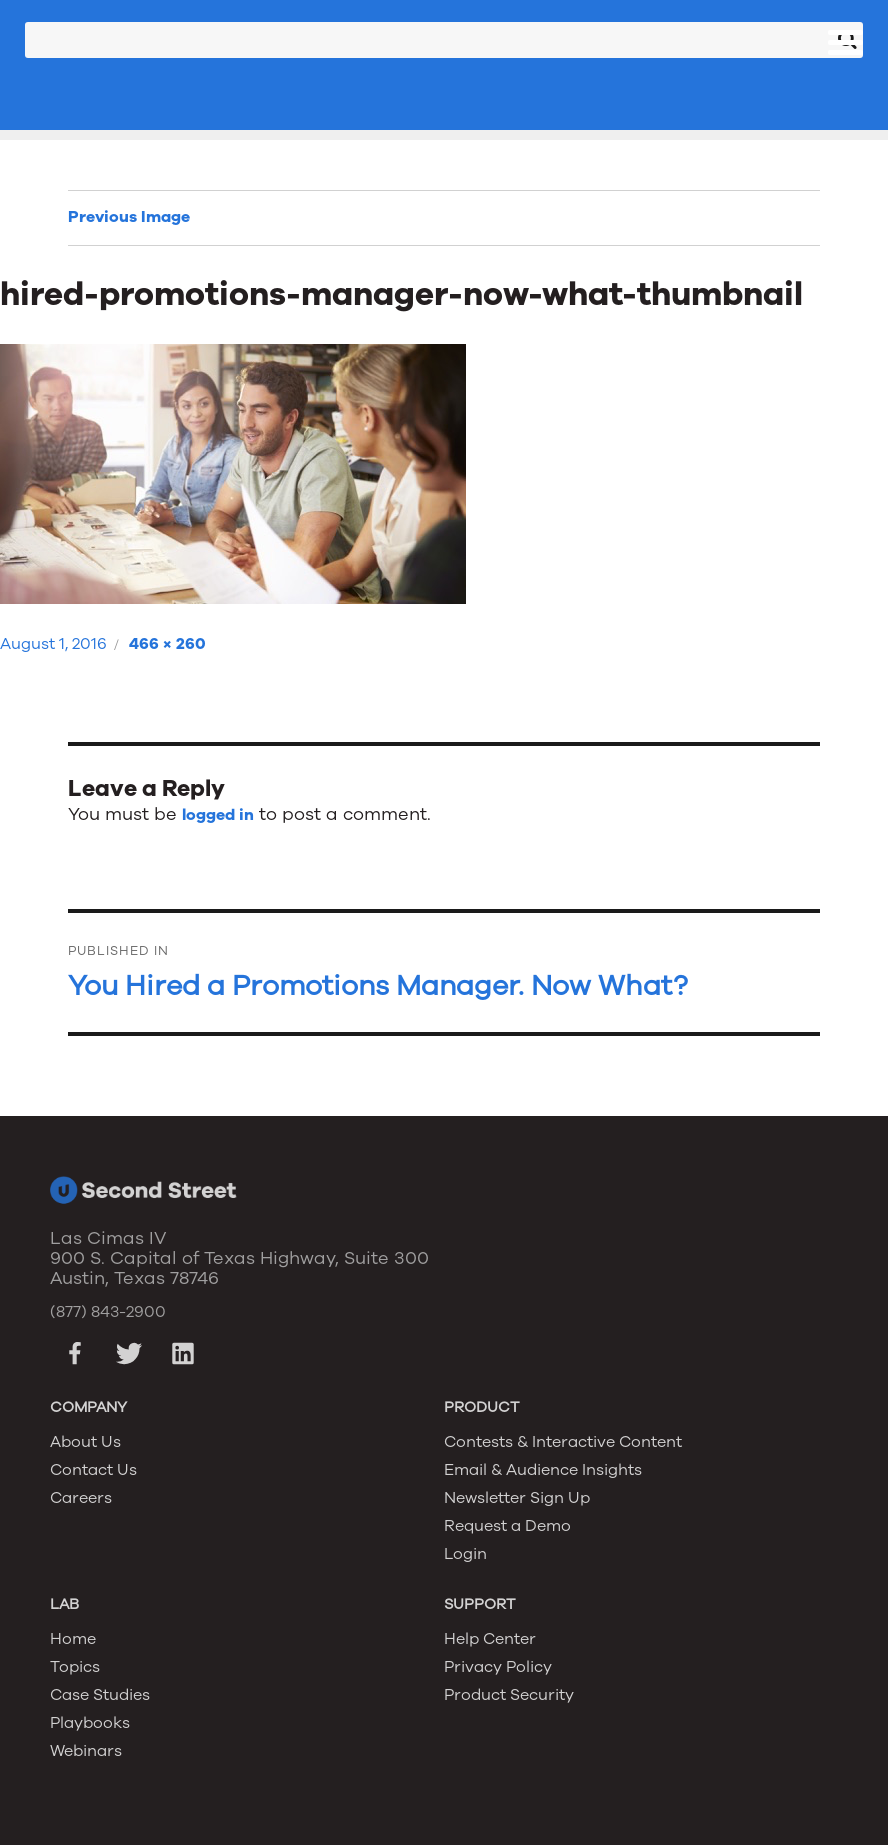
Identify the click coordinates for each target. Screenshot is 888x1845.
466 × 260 (167, 644)
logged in (218, 815)
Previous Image (129, 217)
